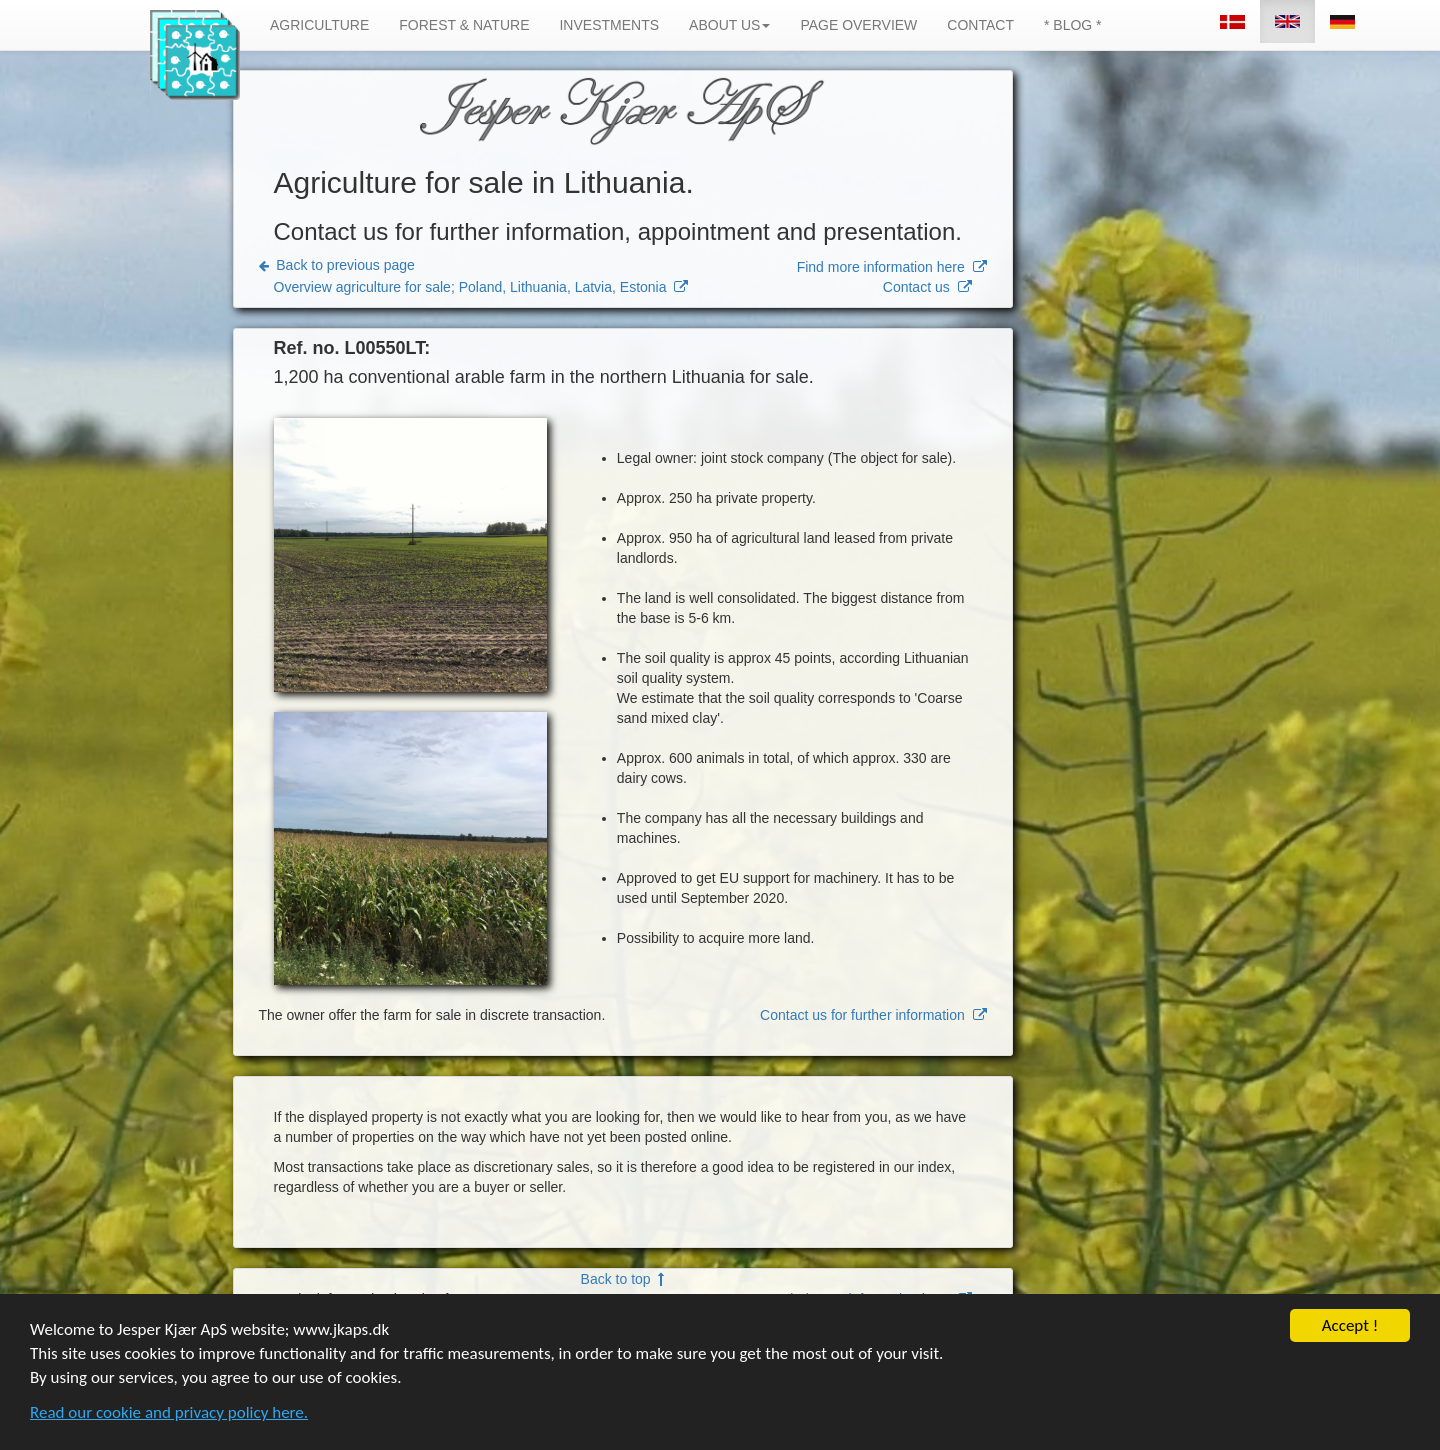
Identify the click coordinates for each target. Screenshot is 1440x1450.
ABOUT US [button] (729, 25)
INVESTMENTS (609, 25)
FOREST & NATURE (464, 25)
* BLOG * (1073, 25)
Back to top (623, 1279)
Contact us (927, 287)
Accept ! (1350, 1327)
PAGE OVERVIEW (858, 25)
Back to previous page (337, 265)
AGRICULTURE (319, 25)
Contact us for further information (873, 1015)
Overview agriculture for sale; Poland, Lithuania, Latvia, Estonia (481, 287)
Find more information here (892, 267)
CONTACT (980, 25)
